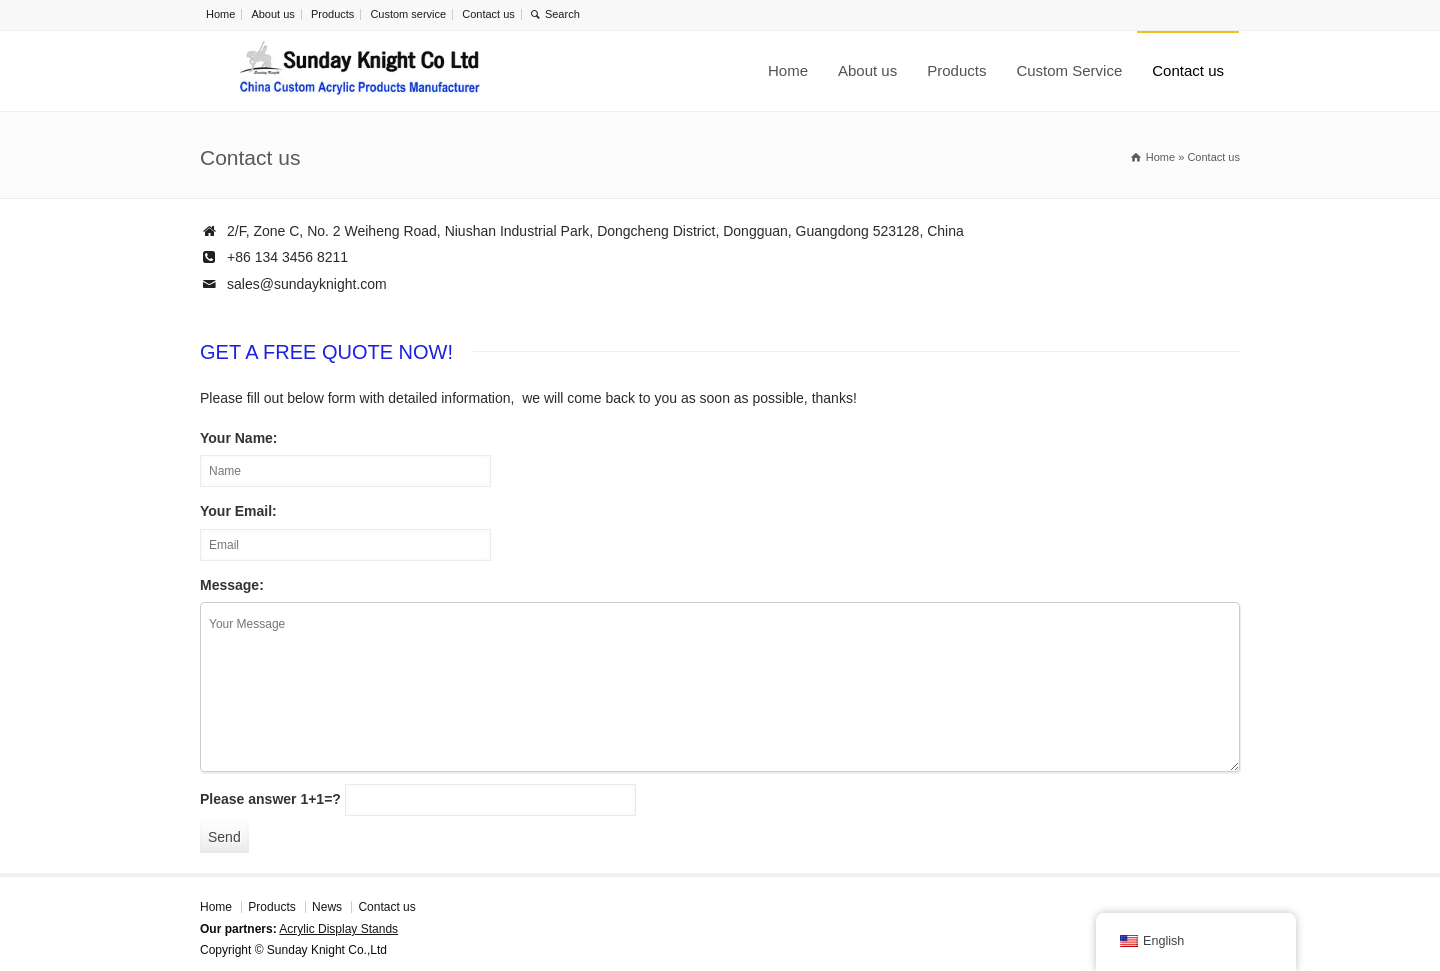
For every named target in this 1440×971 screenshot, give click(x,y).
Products (332, 14)
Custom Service (1069, 70)
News (327, 907)
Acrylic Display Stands (338, 929)
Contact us (488, 14)
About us (272, 14)
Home (220, 14)
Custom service (408, 14)
